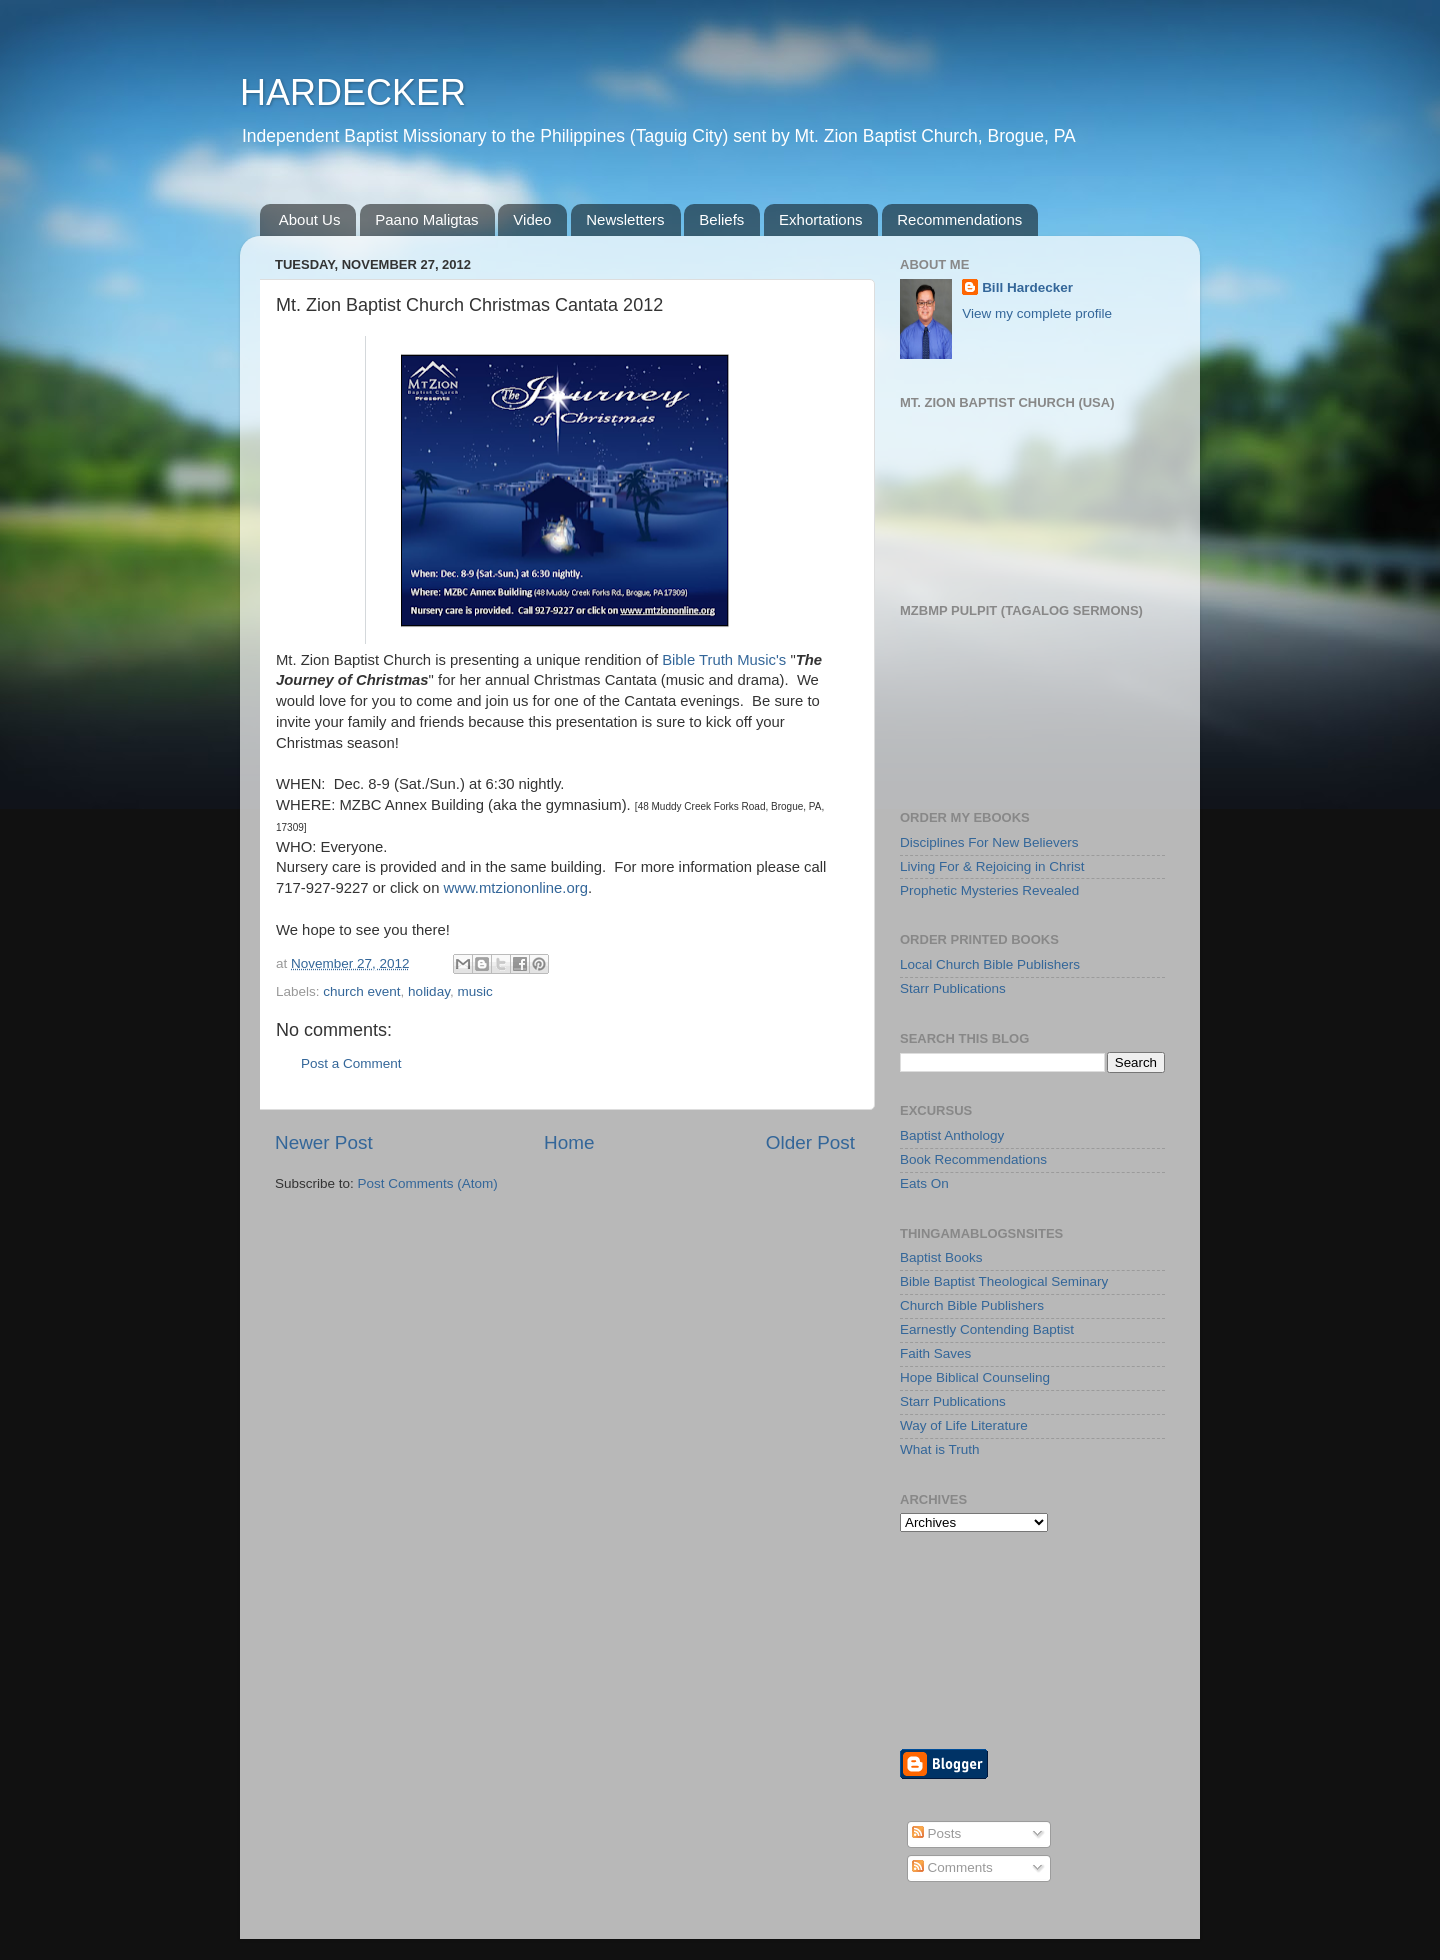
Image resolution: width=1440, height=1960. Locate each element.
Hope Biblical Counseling (975, 1377)
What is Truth (940, 1449)
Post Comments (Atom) (428, 1183)
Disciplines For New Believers (989, 842)
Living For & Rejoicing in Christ (992, 866)
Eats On (924, 1183)
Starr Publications (953, 988)
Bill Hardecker (1027, 287)
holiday (429, 991)
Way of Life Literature (964, 1425)
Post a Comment (351, 1063)
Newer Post (324, 1142)
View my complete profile (1037, 313)
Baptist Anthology (952, 1135)
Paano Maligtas (426, 219)
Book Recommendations (973, 1159)
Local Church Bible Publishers (990, 964)
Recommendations (959, 219)
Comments (952, 1867)
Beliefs (721, 219)
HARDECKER (353, 92)
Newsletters (625, 219)
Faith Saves (935, 1353)
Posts (937, 1833)
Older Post (810, 1142)
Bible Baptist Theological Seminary (1004, 1281)
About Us (310, 219)
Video (532, 219)
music (474, 991)
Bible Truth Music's (724, 660)
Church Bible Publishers (972, 1305)
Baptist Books (941, 1257)
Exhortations (820, 219)
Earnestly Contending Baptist (987, 1329)
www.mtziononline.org (516, 888)
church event (361, 991)
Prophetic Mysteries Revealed (989, 890)
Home (569, 1142)
